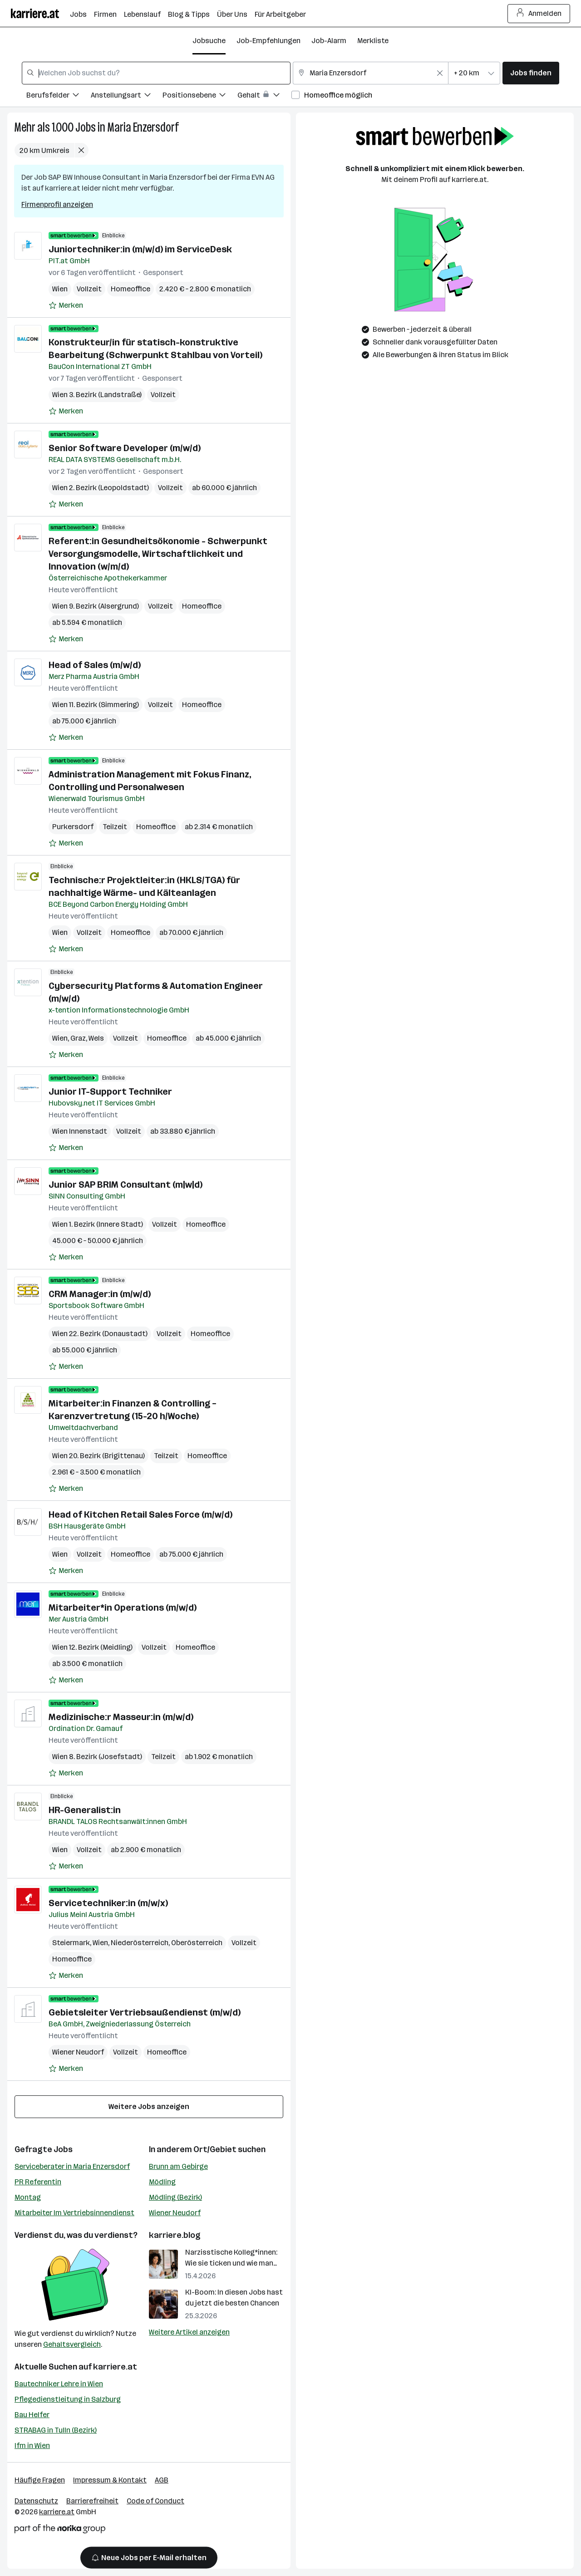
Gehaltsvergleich (72, 2344)
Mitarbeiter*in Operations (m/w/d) (123, 1607)
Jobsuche (209, 40)
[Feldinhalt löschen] (440, 73)
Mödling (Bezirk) (175, 2197)
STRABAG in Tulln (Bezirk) (56, 2430)
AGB (161, 2480)
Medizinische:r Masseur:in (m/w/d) (121, 1716)
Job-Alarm (328, 40)
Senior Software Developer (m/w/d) (125, 447)
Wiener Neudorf (78, 2052)
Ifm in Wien (32, 2445)
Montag (28, 2197)
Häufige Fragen (40, 2480)
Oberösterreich (196, 1942)
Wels (96, 1038)
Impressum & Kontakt (110, 2480)
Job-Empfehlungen (268, 40)
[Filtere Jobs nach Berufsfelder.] (58, 96)
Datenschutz (36, 2501)
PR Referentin (38, 2182)
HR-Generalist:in (85, 1809)
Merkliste (373, 40)
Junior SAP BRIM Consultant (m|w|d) (125, 1184)
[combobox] (156, 73)
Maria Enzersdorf (143, 127)
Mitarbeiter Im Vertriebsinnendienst (74, 2212)
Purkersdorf (73, 826)
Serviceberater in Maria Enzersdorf (72, 2166)
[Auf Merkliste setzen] (66, 305)
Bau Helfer (32, 2414)
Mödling (162, 2182)
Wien (60, 289)
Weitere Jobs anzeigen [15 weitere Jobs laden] (148, 2106)
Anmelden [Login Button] (539, 13)
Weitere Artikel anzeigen (189, 2332)
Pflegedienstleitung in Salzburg (68, 2399)
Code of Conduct (155, 2501)
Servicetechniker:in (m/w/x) (108, 1903)
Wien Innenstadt (79, 1131)
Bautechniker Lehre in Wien (59, 2383)
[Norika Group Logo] (60, 2530)
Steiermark (71, 1942)
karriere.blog (175, 2235)
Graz (78, 1038)
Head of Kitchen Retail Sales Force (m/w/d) (140, 1514)
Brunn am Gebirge (178, 2166)
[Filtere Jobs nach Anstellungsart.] (126, 96)
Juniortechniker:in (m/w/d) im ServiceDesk (140, 249)
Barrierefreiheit (92, 2501)
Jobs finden (530, 73)
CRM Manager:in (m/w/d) (100, 1293)
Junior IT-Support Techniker (110, 1091)
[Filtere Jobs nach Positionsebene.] (199, 96)
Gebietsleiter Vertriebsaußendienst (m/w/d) (145, 2012)
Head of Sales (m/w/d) (95, 664)
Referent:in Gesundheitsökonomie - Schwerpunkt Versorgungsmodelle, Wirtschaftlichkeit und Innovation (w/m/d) (158, 554)
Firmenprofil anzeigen (57, 204)
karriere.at (115, 2367)
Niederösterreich (139, 1942)
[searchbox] (156, 73)
